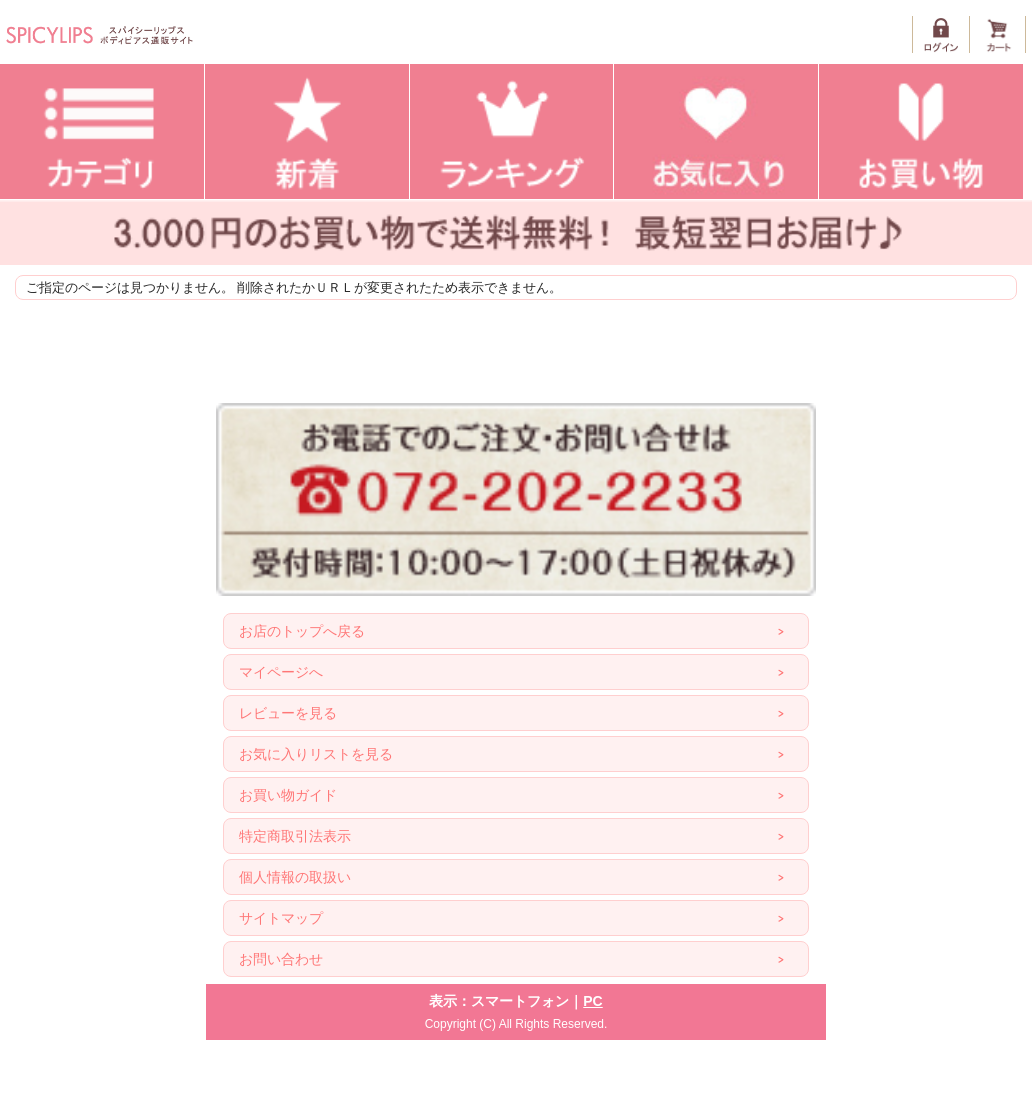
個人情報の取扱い (295, 877)
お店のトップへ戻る (302, 631)
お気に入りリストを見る (316, 754)
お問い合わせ (281, 959)
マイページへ (281, 672)
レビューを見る (288, 713)
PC (592, 1001)
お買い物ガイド (288, 795)
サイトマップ (281, 918)
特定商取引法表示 (295, 836)
